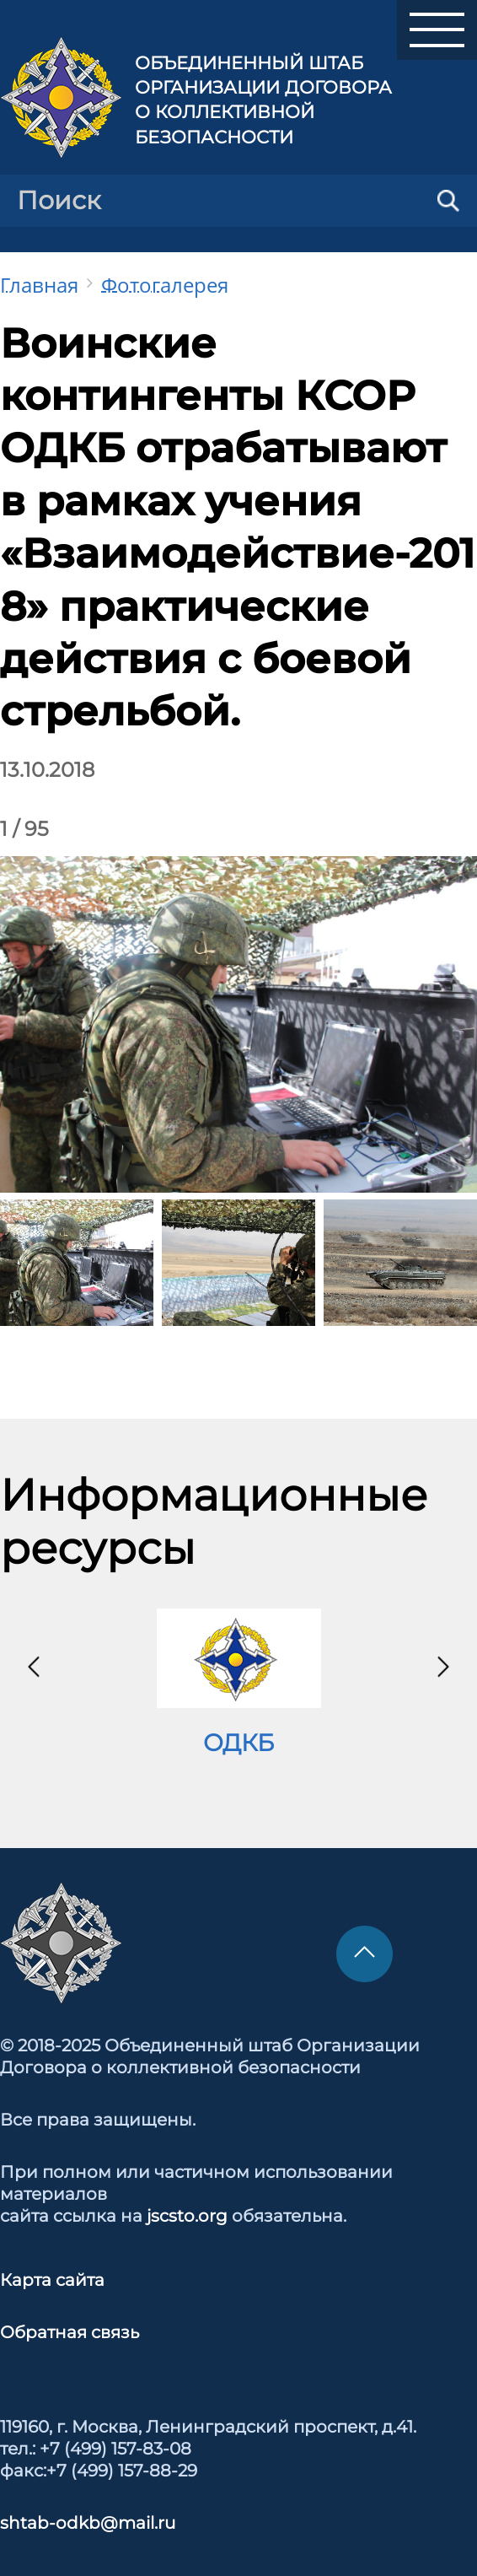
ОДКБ (238, 1742)
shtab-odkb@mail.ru (87, 2523)
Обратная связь (69, 2332)
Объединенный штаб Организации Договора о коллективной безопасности (263, 100)
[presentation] (34, 1666)
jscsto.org (187, 2216)
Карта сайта (52, 2280)
